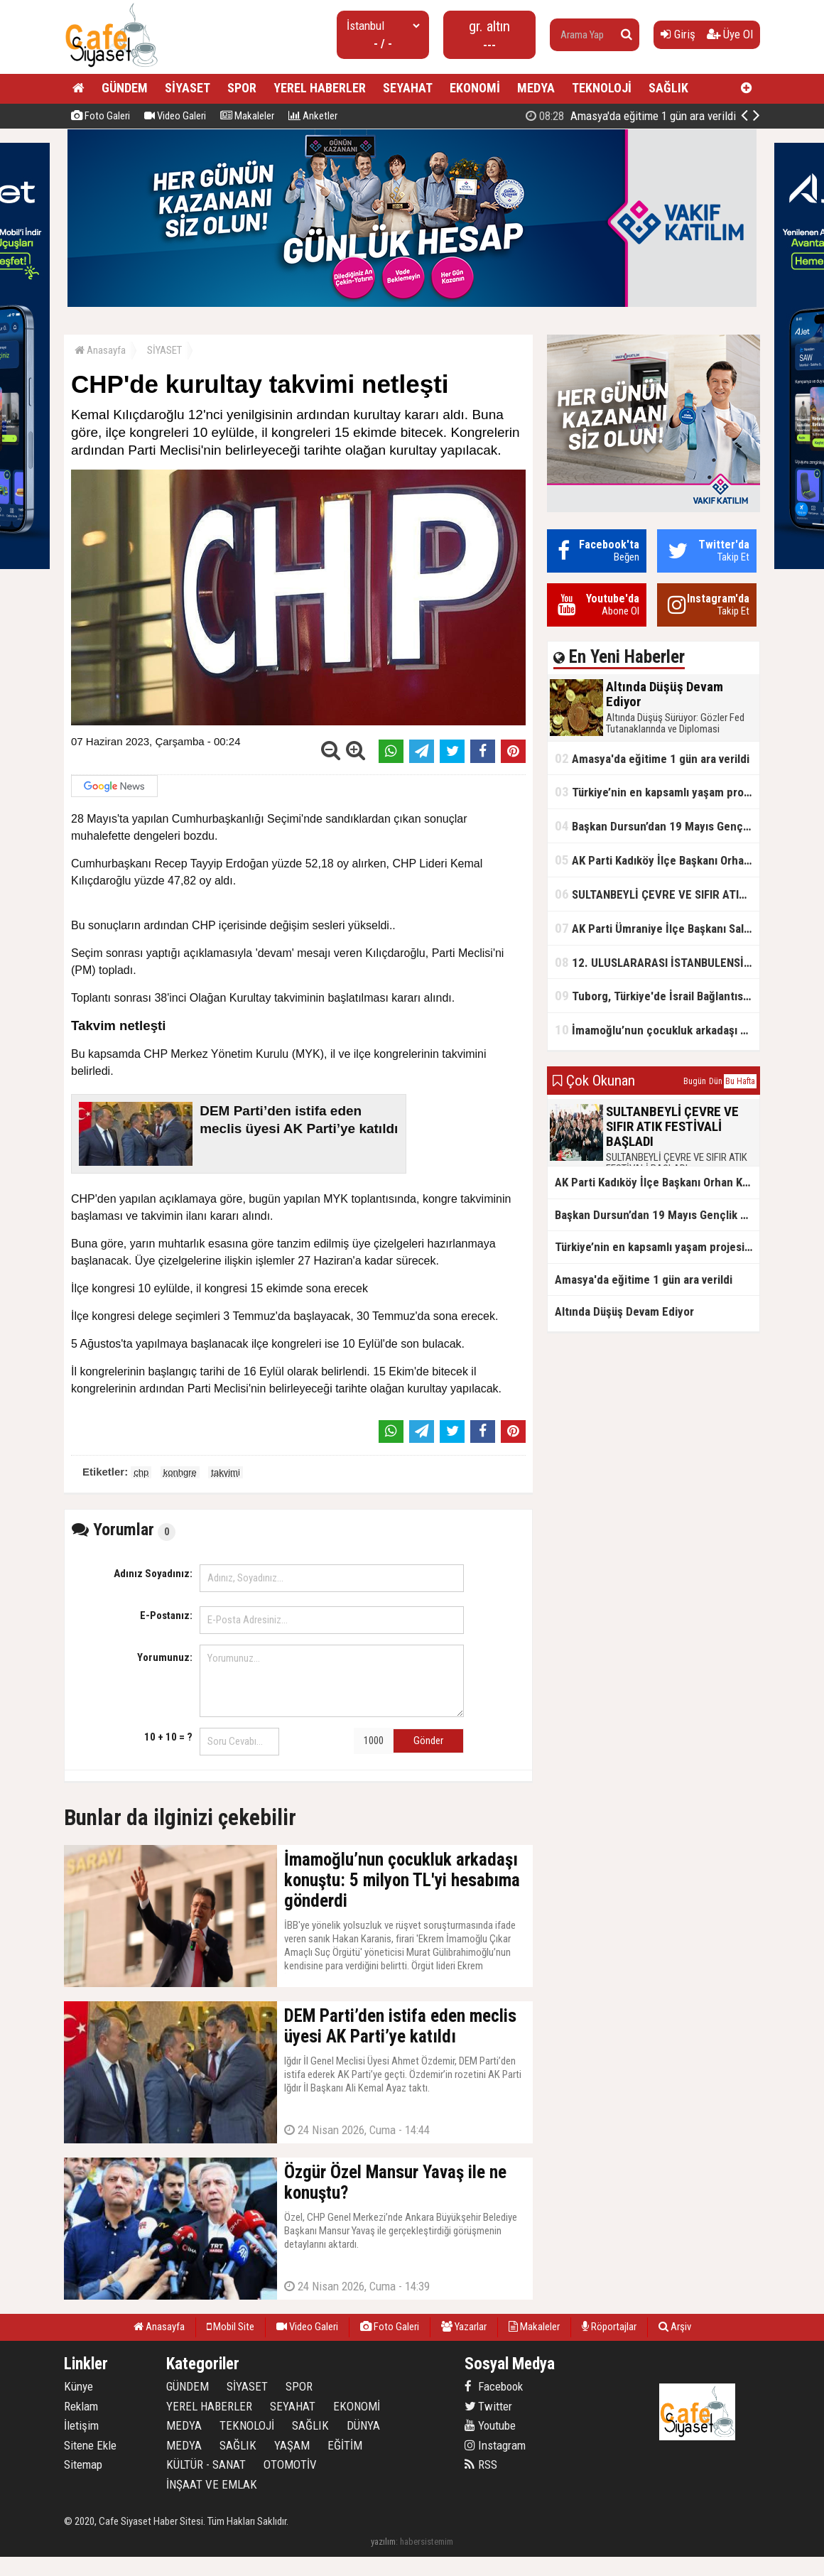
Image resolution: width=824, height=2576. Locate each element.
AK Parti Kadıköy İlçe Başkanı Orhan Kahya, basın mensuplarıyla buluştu (657, 860)
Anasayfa (100, 350)
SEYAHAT (408, 87)
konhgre (180, 1472)
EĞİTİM (344, 2445)
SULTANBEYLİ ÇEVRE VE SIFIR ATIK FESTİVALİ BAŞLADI (657, 894)
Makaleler (247, 115)
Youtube (490, 2425)
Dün (715, 1081)
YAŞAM (292, 2445)
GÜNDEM (125, 87)
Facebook (494, 2386)
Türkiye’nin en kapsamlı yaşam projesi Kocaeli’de (657, 792)
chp (141, 1472)
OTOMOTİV (290, 2464)
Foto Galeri (100, 115)
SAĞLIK (668, 87)
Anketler (312, 115)
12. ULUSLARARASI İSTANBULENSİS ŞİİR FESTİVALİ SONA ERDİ (657, 962)
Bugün (694, 1081)
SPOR (241, 87)
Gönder (428, 1740)
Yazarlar (464, 2326)
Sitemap (83, 2464)
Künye (78, 2386)
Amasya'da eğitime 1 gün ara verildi (652, 758)
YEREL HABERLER (319, 87)
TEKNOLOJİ (601, 87)
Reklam (81, 2406)
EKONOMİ (475, 87)
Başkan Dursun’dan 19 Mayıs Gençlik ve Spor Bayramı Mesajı (657, 826)
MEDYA (536, 87)
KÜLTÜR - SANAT (206, 2464)
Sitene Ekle (90, 2445)
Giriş (678, 34)
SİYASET (187, 87)
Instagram (495, 2445)
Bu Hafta (740, 1081)
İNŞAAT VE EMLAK (211, 2484)
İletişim (81, 2425)
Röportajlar (609, 2326)
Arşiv (674, 2326)
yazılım (383, 2541)
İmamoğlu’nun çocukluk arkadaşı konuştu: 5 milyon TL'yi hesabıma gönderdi (657, 1030)
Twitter (488, 2406)
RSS (481, 2464)
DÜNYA (363, 2425)
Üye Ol (730, 34)
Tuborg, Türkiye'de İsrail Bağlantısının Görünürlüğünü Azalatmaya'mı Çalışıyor (657, 995)
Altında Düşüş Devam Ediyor (647, 116)
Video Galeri (175, 115)
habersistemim (426, 2541)
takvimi (225, 1472)
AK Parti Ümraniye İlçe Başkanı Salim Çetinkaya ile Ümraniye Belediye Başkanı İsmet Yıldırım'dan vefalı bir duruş (657, 928)
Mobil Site (230, 2326)
